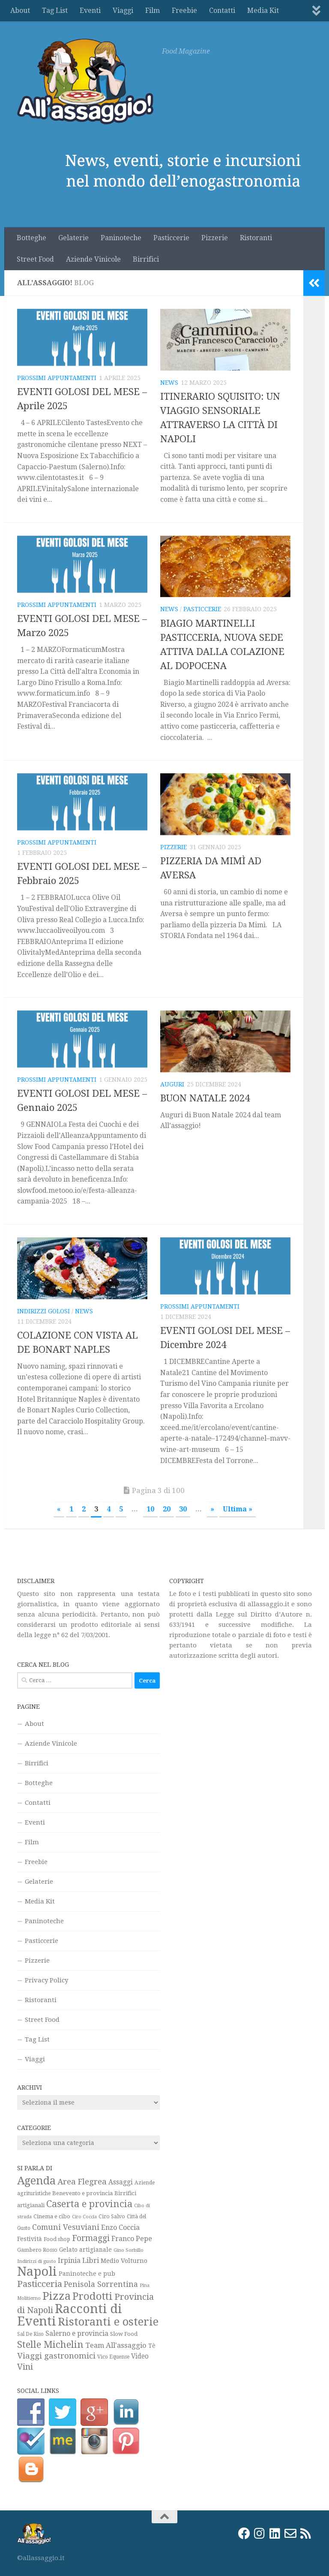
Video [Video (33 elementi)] (140, 2356)
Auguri (172, 1084)
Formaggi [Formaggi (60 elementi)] (91, 2238)
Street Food (35, 259)
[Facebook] (244, 2534)
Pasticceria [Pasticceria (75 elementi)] (39, 2284)
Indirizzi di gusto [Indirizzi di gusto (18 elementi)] (36, 2261)
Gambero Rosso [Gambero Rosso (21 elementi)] (37, 2250)
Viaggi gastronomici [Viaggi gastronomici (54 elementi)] (56, 2355)
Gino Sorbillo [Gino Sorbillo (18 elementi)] (129, 2250)
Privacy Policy (46, 1980)
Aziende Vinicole (93, 259)
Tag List (55, 10)
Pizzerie (214, 238)
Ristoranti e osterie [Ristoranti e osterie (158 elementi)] (108, 2321)
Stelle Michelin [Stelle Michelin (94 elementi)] (50, 2344)
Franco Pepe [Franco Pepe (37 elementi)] (131, 2239)
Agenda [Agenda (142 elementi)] (36, 2181)
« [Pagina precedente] (59, 1509)
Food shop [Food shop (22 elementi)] (57, 2239)
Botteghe (31, 238)
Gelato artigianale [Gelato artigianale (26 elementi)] (85, 2249)
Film (152, 10)
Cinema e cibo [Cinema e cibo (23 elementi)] (51, 2216)
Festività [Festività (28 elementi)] (29, 2238)
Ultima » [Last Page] (237, 1509)
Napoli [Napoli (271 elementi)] (37, 2271)
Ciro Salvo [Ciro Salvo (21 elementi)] (112, 2216)
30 (183, 1509)
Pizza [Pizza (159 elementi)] (56, 2295)
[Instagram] (260, 2534)
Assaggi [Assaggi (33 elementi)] (120, 2182)
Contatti (222, 10)
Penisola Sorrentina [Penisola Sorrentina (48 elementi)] (101, 2284)
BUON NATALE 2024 (205, 1098)
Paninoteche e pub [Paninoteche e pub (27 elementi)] (87, 2273)
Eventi (90, 10)
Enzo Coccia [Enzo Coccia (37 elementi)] (120, 2227)
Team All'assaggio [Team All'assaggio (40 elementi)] (116, 2345)
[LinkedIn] (275, 2534)
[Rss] (306, 2534)
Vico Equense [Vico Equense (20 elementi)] (113, 2357)
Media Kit (263, 10)
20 (166, 1509)
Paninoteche (121, 238)
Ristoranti (256, 238)
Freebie (184, 10)
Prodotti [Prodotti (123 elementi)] (92, 2296)
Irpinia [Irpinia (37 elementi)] (69, 2260)
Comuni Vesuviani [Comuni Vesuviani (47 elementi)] (65, 2227)
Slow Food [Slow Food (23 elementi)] (124, 2334)
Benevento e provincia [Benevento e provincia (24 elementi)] (82, 2193)
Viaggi (123, 10)
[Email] (290, 2534)
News (169, 382)
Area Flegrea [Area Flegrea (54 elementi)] (82, 2181)
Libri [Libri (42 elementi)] (90, 2260)
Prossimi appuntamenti (56, 377)
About (20, 10)
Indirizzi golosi (43, 1311)
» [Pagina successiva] (212, 1509)
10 (150, 1509)
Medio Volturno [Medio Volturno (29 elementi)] (124, 2260)
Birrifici (146, 259)
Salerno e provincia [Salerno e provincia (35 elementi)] (76, 2333)
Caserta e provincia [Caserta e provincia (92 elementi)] (89, 2203)
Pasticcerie (171, 238)
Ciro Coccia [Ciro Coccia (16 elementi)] (84, 2217)
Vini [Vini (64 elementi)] (25, 2367)
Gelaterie (73, 238)
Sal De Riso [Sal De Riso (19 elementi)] (30, 2334)
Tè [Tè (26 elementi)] (152, 2345)
